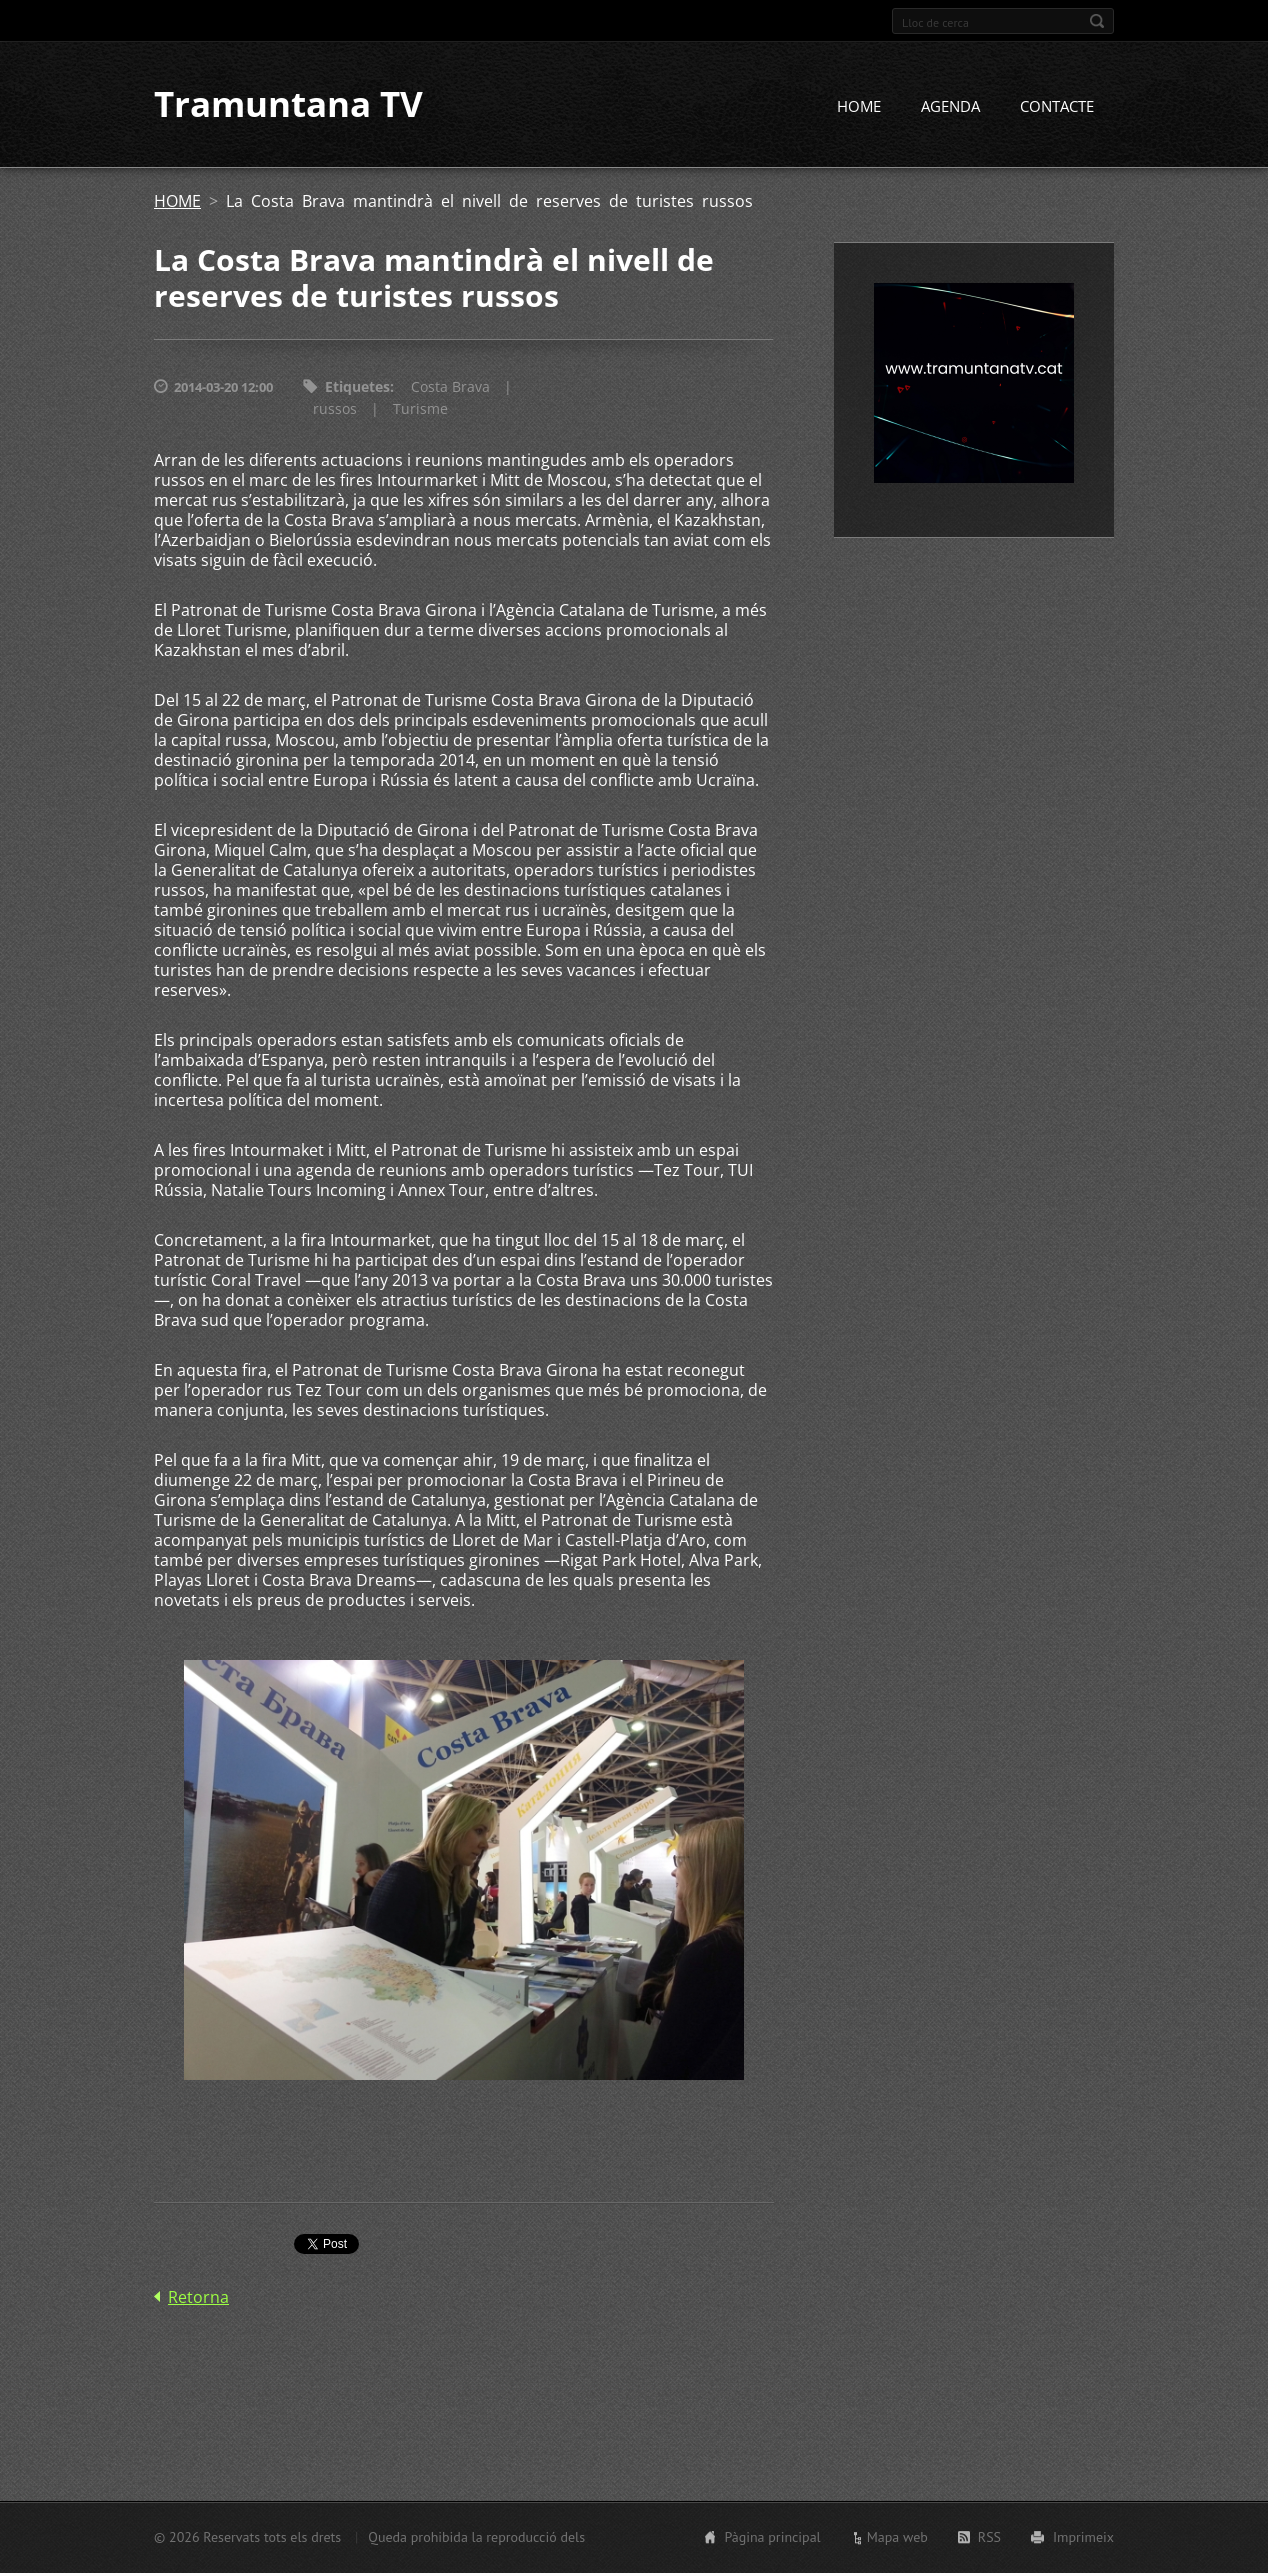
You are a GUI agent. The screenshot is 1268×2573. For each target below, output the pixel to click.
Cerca (1097, 21)
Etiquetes (357, 387)
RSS (989, 2537)
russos (335, 409)
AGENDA (950, 107)
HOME (859, 107)
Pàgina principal (772, 2537)
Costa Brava (450, 387)
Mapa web (897, 2537)
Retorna (198, 2298)
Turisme (420, 409)
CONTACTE (1057, 107)
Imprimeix (1083, 2537)
